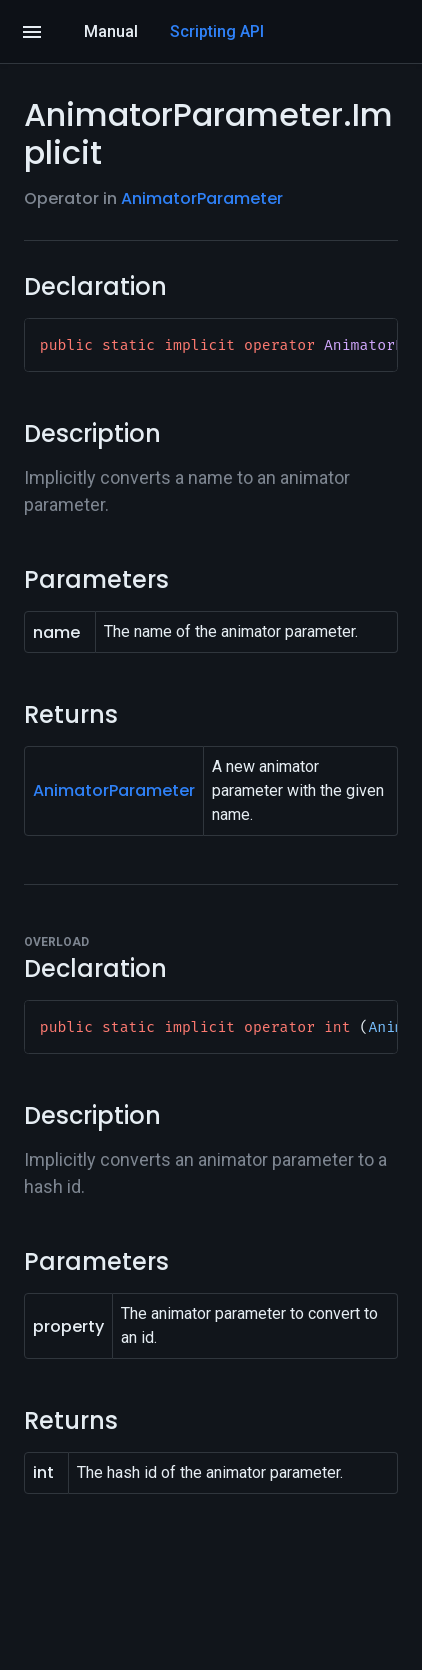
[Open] (32, 32)
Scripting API (217, 31)
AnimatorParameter (202, 198)
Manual (111, 31)
